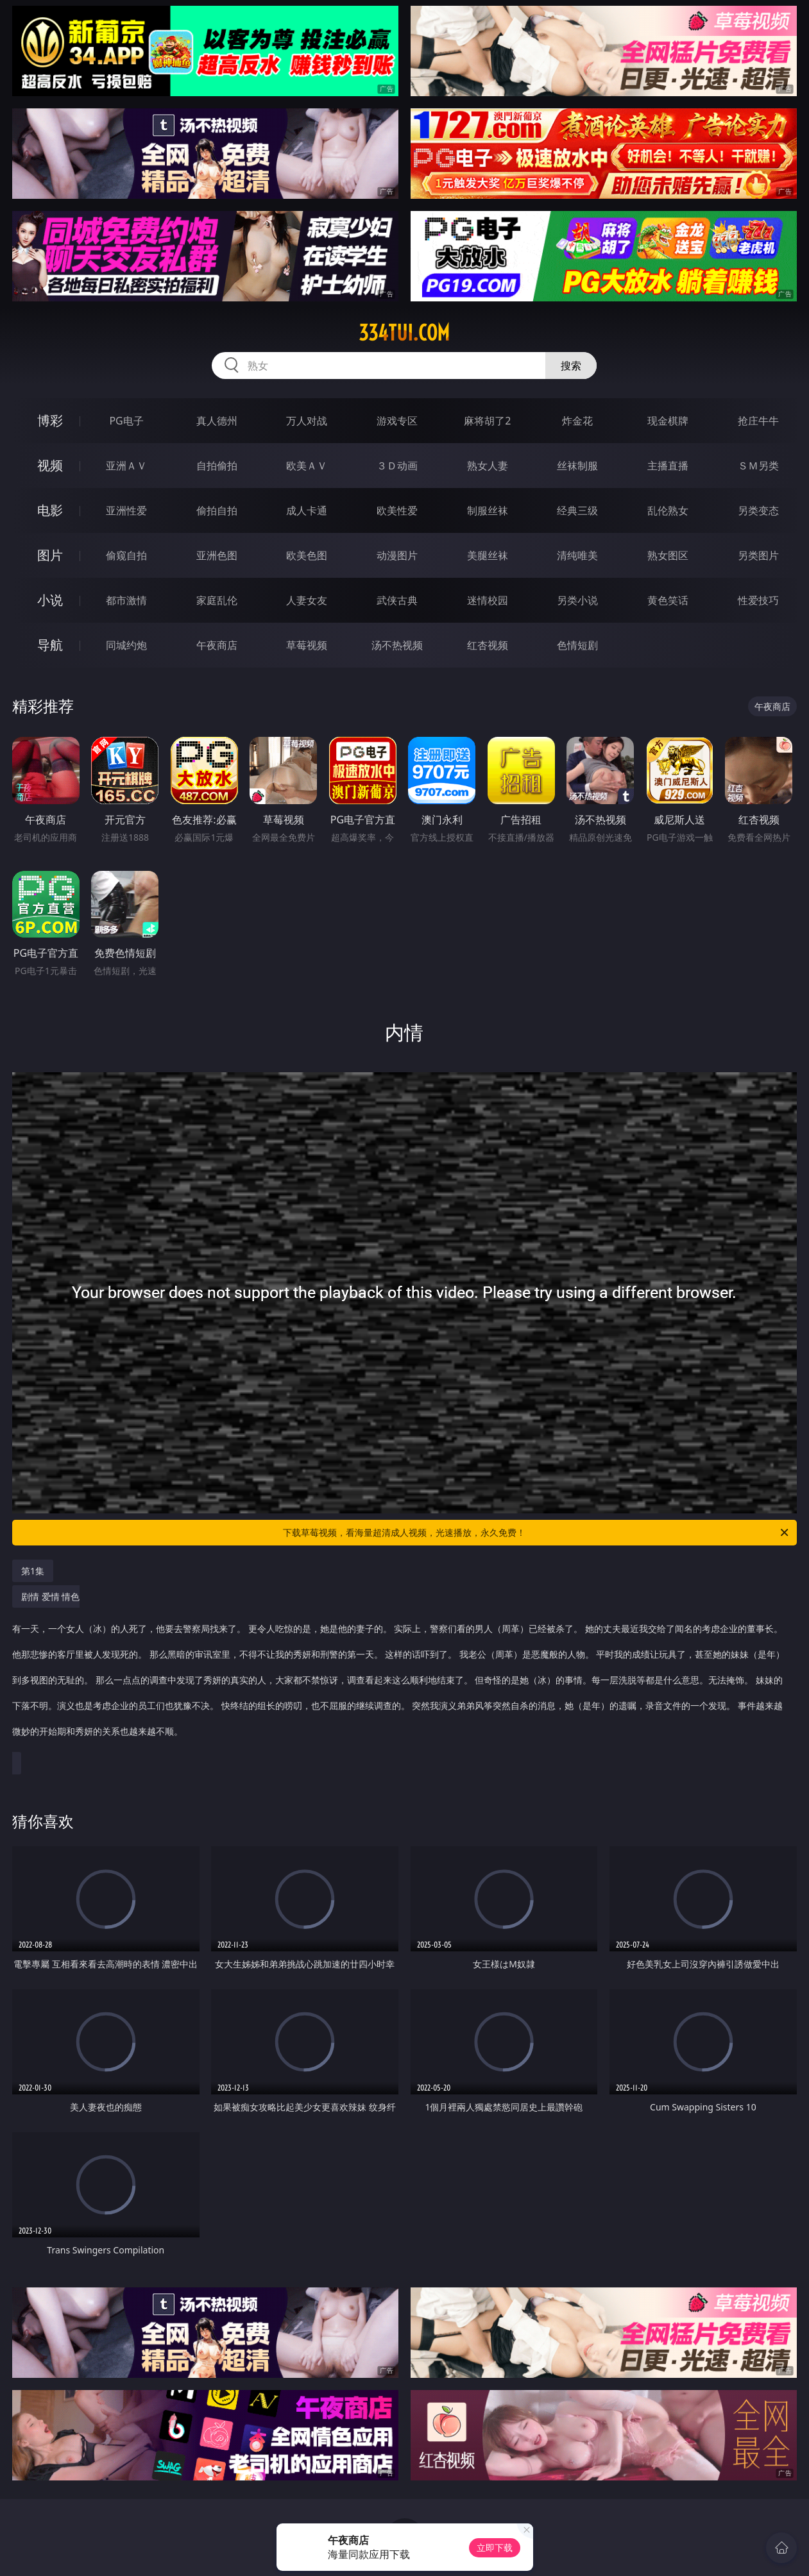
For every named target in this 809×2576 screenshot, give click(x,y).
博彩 (50, 420)
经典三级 (577, 510)
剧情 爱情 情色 (401, 1670)
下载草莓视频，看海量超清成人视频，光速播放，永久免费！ (536, 1532)
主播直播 (667, 466)
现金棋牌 (667, 421)
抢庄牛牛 (758, 421)
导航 (50, 644)
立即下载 (495, 2547)
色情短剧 (577, 645)
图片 (50, 555)
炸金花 (577, 421)
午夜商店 (216, 645)
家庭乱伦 (216, 600)
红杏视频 (487, 645)
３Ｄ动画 (397, 466)
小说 (50, 600)
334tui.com (404, 333)
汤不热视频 (397, 645)
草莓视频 (306, 645)
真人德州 (216, 421)
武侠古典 (397, 600)
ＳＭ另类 (758, 466)
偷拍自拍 (216, 510)
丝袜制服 (577, 466)
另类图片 (758, 555)
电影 (50, 510)
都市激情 (126, 600)
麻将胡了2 (487, 421)
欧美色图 (306, 555)
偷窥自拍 (126, 555)
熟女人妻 (487, 466)
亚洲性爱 (126, 510)
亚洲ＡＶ (126, 466)
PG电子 (126, 421)
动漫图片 (397, 555)
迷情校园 (487, 600)
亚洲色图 (216, 555)
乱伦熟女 (667, 510)
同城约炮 (126, 645)
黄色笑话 (667, 600)
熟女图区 (667, 555)
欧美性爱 (397, 510)
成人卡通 (306, 510)
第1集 (32, 1571)
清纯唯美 (577, 555)
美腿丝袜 (487, 555)
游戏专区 (397, 421)
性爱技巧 (758, 600)
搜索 (571, 365)
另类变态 (758, 510)
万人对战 (306, 421)
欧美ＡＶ (306, 466)
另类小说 (577, 600)
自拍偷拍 (216, 466)
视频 (50, 465)
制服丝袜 (487, 510)
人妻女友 (306, 600)
